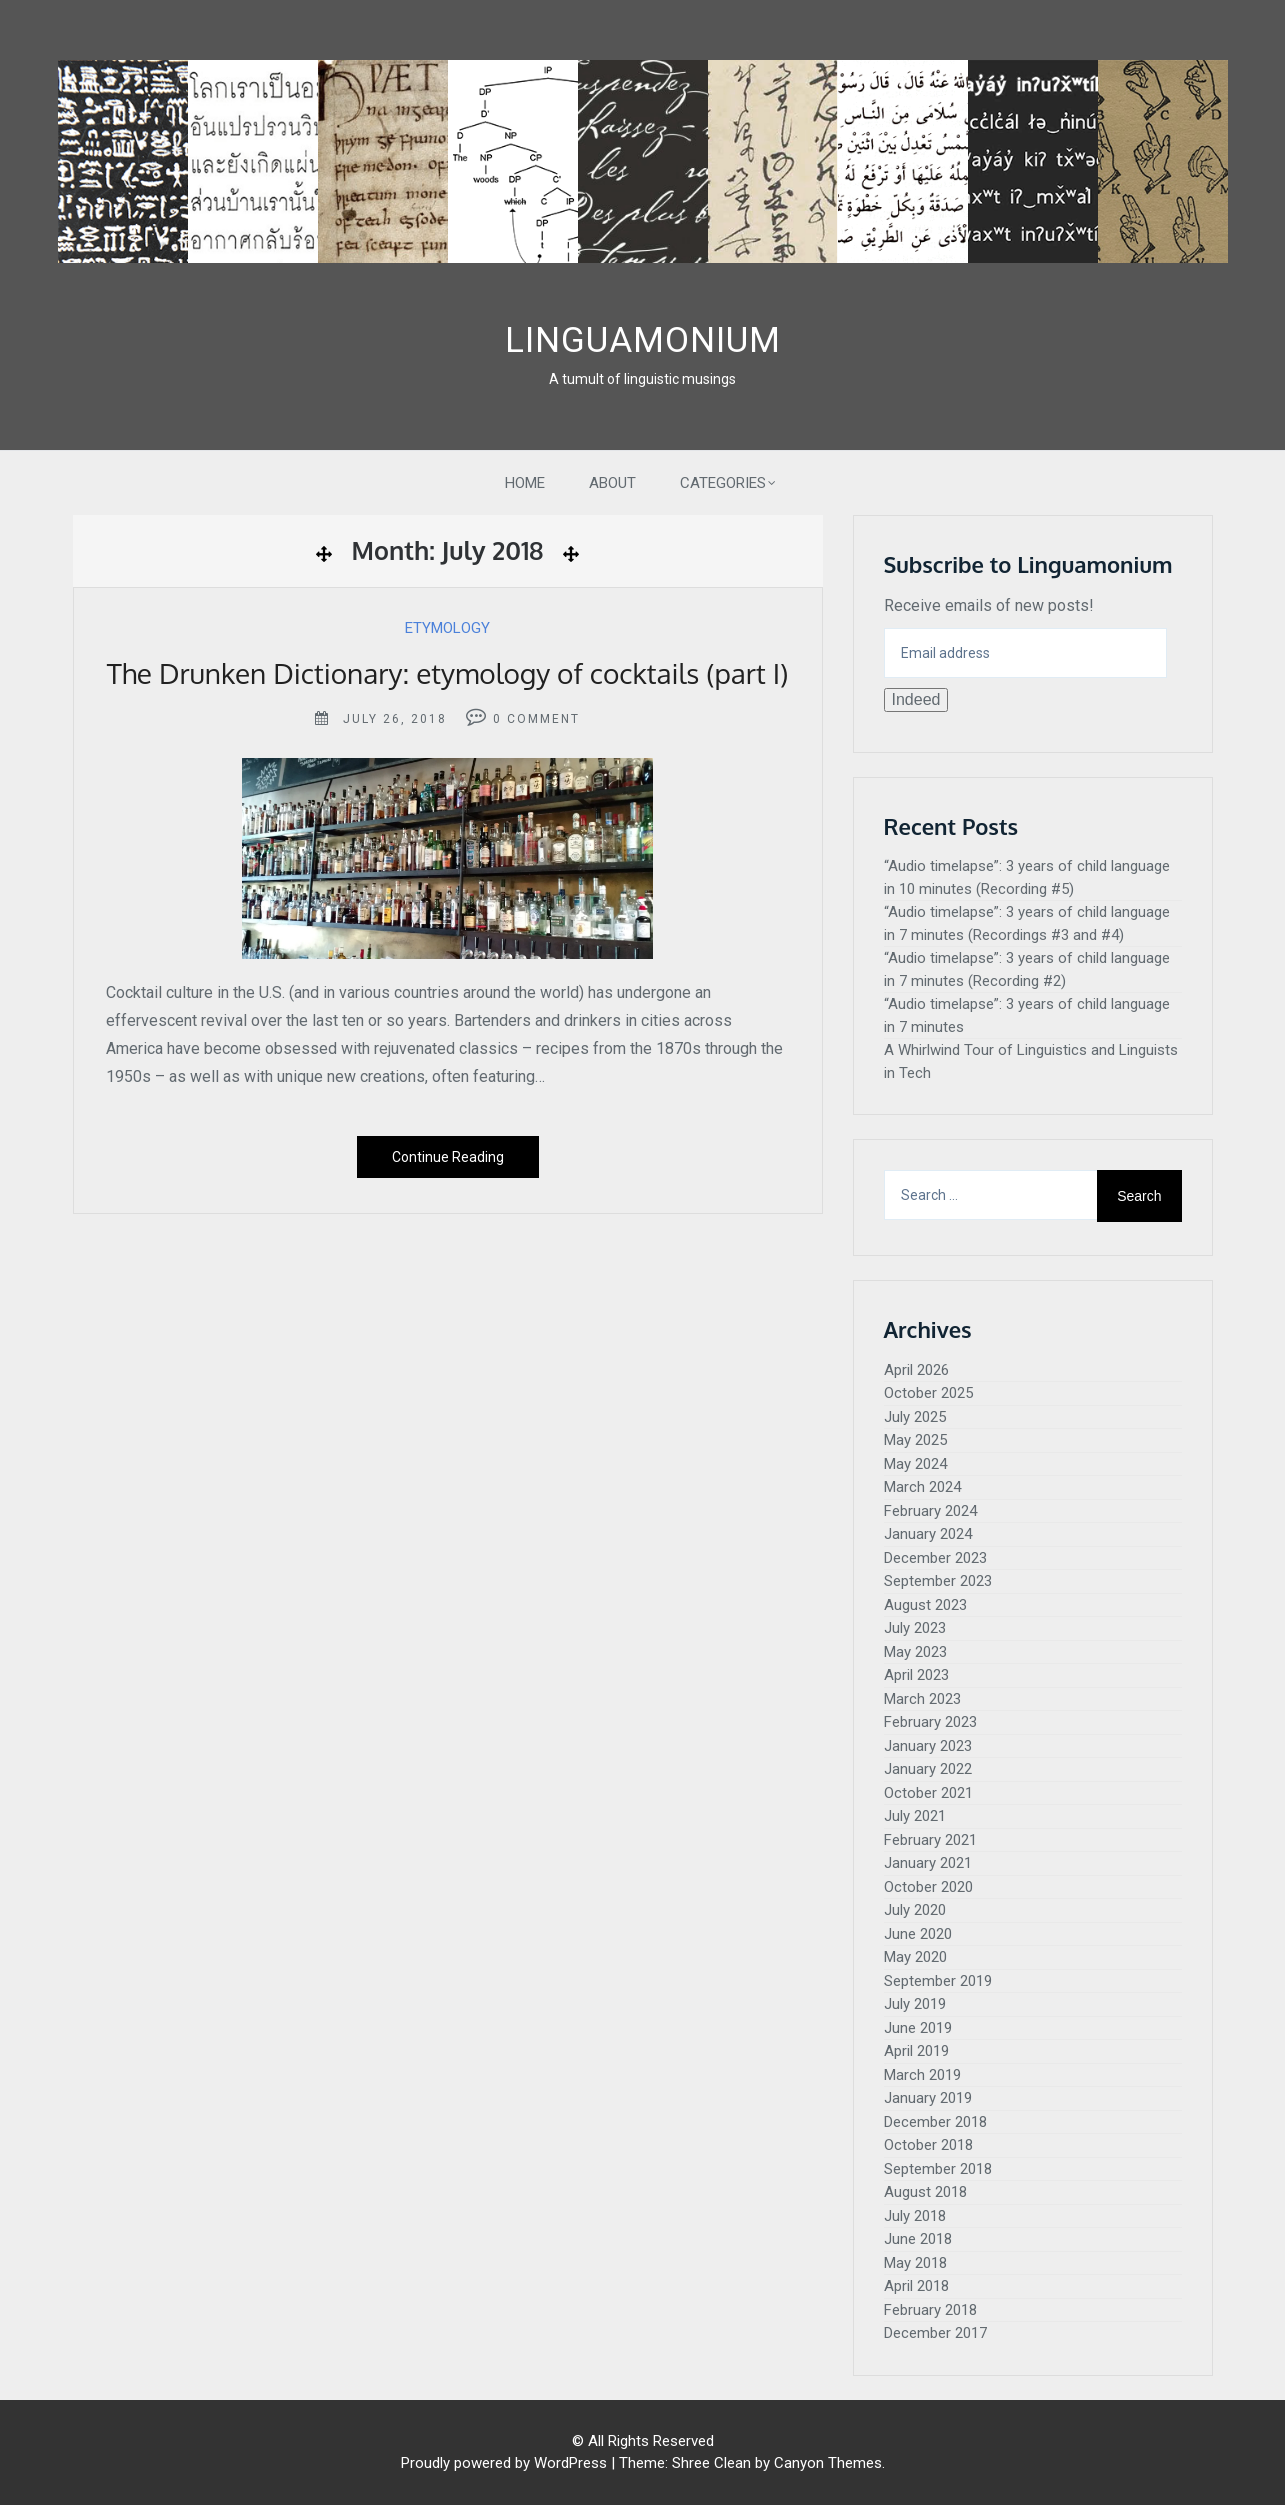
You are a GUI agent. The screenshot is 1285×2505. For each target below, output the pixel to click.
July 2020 (915, 1910)
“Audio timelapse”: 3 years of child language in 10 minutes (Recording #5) (1027, 877)
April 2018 (916, 2286)
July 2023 (915, 1628)
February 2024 (930, 1511)
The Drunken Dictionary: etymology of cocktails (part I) (448, 673)
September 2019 (938, 1981)
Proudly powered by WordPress (504, 2463)
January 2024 (928, 1534)
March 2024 (922, 1487)
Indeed (916, 699)
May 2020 (915, 1957)
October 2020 (928, 1887)
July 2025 (915, 1417)
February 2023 (930, 1722)
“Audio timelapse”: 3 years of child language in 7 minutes (1027, 1015)
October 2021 (928, 1793)
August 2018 (925, 2192)
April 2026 (916, 1370)
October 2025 (928, 1393)
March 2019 (922, 2075)
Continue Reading (448, 1157)
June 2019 (918, 2028)
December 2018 (935, 2122)
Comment (543, 719)
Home (525, 483)
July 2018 (915, 2216)
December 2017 (935, 2333)
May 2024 (915, 1464)
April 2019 (916, 2051)
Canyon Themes (828, 2463)
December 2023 (935, 1558)
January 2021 (928, 1863)
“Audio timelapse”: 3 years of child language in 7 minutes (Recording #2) (1027, 969)
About (612, 483)
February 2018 (930, 2310)
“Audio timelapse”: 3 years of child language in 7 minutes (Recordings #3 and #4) (1027, 923)
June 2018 (918, 2239)
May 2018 (915, 2263)
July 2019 (915, 2004)
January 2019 (928, 2098)
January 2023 (928, 1746)
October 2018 (928, 2145)
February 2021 (930, 1840)
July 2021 (915, 1816)
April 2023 (916, 1675)
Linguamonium (643, 340)
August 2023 (925, 1605)
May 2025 (915, 1440)
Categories (723, 483)
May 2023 (915, 1652)
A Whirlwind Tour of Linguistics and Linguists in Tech (1031, 1061)
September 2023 (938, 1581)
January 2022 (928, 1769)
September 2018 (938, 2169)
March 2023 (922, 1699)
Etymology (447, 628)
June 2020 (918, 1934)
